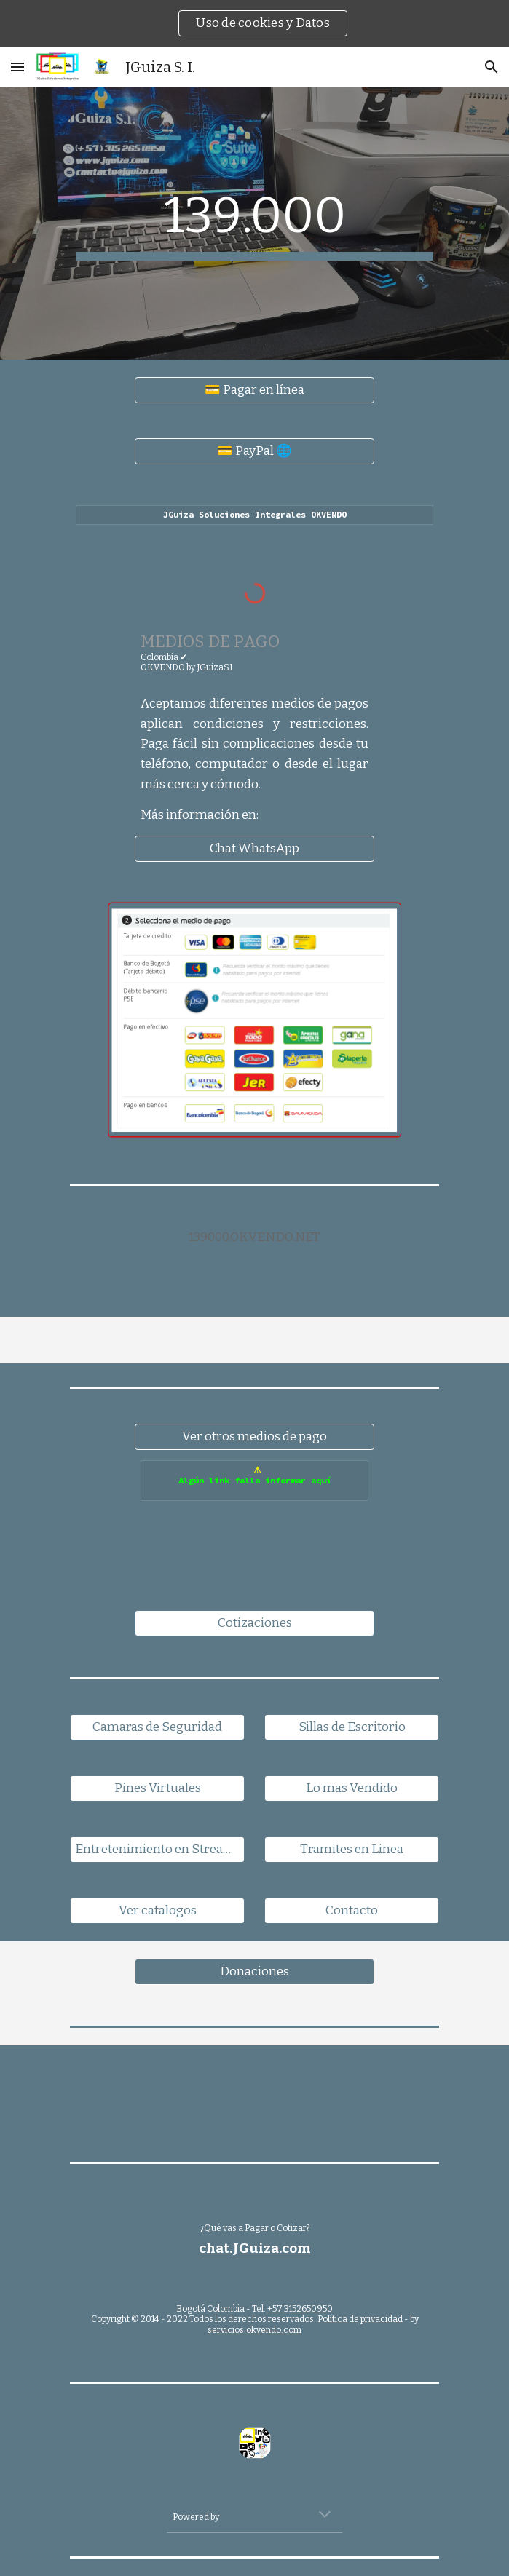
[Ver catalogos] (157, 1911)
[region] (254, 23)
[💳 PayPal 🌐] (254, 451)
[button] (17, 67)
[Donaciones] (254, 1972)
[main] (254, 223)
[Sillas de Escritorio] (351, 1727)
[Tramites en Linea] (351, 1850)
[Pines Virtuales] (157, 1789)
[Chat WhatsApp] (254, 849)
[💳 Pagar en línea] (254, 390)
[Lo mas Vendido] (351, 1789)
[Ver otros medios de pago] (254, 1437)
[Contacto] (351, 1911)
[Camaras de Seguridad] (157, 1727)
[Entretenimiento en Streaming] (157, 1850)
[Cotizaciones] (254, 1623)
